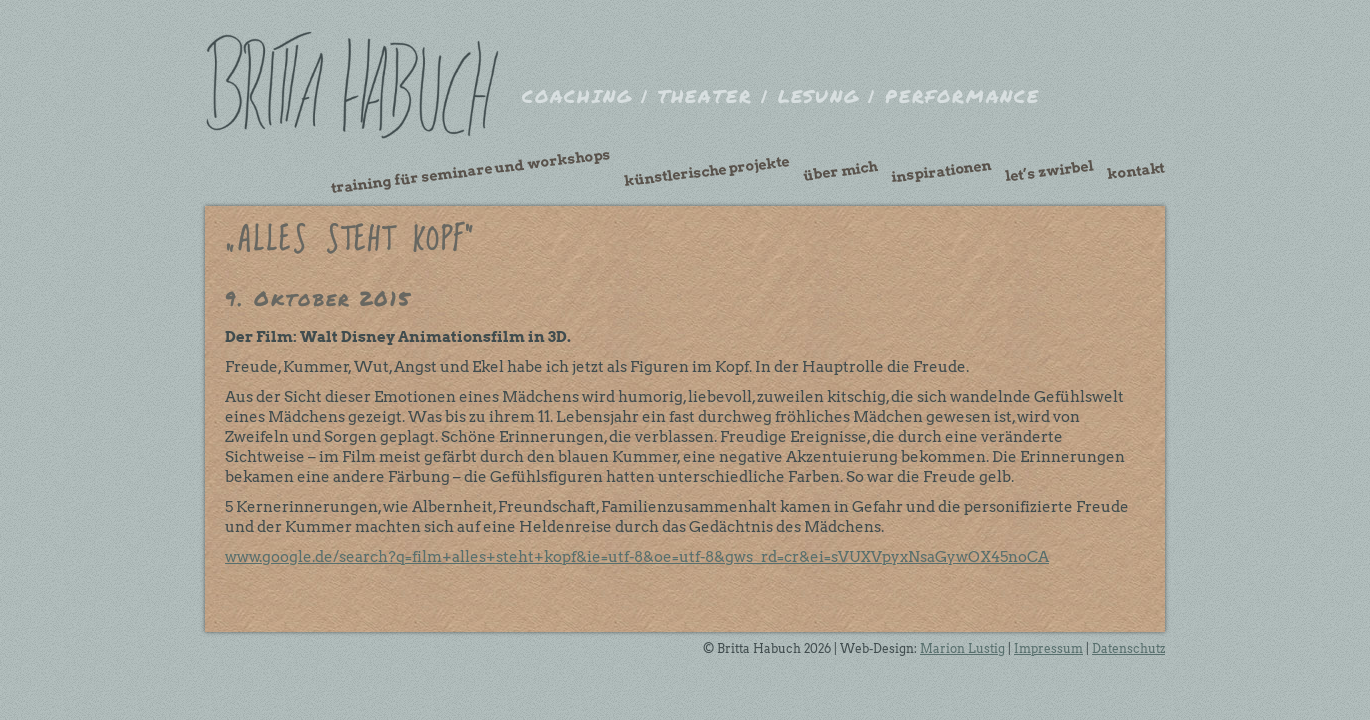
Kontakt (1136, 171)
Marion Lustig (962, 648)
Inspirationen (941, 171)
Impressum (1048, 648)
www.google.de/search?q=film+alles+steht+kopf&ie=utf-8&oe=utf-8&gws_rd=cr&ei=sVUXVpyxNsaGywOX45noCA (637, 557)
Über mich (840, 171)
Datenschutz (1128, 648)
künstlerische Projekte (707, 171)
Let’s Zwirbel (1049, 171)
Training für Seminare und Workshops (470, 171)
